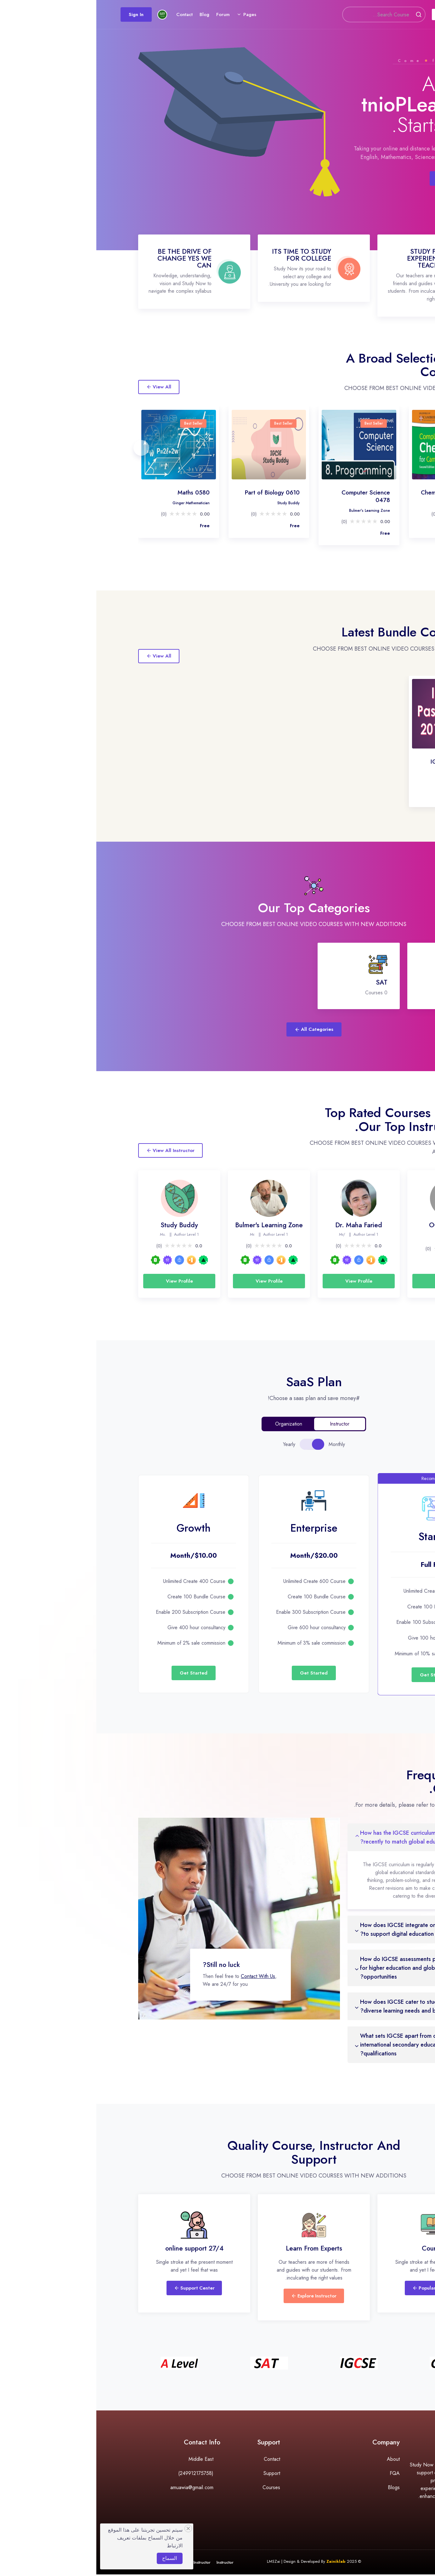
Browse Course (362, 178)
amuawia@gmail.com (95, 2488)
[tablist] (215, 1444)
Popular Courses (337, 2289)
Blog (119, 15)
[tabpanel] (217, 1569)
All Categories (217, 1029)
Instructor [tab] (243, 1423)
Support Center (98, 2289)
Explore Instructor (217, 2297)
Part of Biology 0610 (176, 492)
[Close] (92, 2528)
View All (62, 386)
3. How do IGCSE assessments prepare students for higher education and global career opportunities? (325, 1968)
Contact (99, 15)
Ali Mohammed (371, 772)
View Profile (352, 1281)
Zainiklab (239, 2563)
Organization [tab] (192, 1423)
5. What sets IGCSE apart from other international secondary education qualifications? (310, 2045)
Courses (346, 15)
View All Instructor (74, 1150)
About (297, 2460)
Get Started (338, 1674)
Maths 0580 (97, 492)
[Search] (270, 15)
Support (175, 2474)
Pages (164, 15)
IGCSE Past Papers (359, 761)
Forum (137, 15)
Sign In (50, 15)
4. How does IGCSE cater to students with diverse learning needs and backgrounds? (317, 2006)
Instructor (129, 2564)
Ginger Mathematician (94, 503)
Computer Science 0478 (269, 496)
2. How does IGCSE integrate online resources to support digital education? (322, 1929)
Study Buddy (192, 503)
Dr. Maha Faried (370, 503)
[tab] (222, 1444)
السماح (73, 2558)
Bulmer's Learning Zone (273, 510)
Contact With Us (161, 1976)
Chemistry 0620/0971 (354, 492)
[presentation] (44, 445)
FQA (298, 2474)
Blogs (297, 2488)
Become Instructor (98, 2564)
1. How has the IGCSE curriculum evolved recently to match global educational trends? (320, 1837)
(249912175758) (99, 2474)
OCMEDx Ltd (352, 1225)
